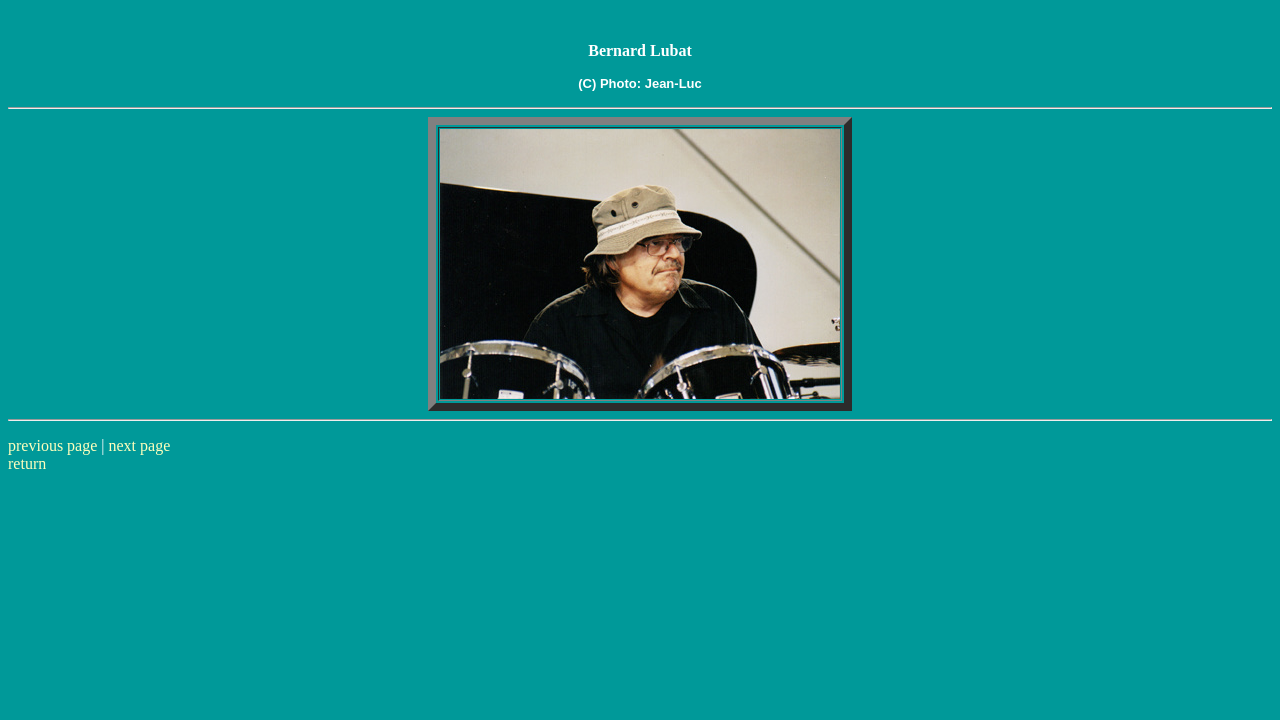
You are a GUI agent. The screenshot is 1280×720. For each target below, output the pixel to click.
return (27, 463)
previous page (52, 445)
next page (140, 445)
